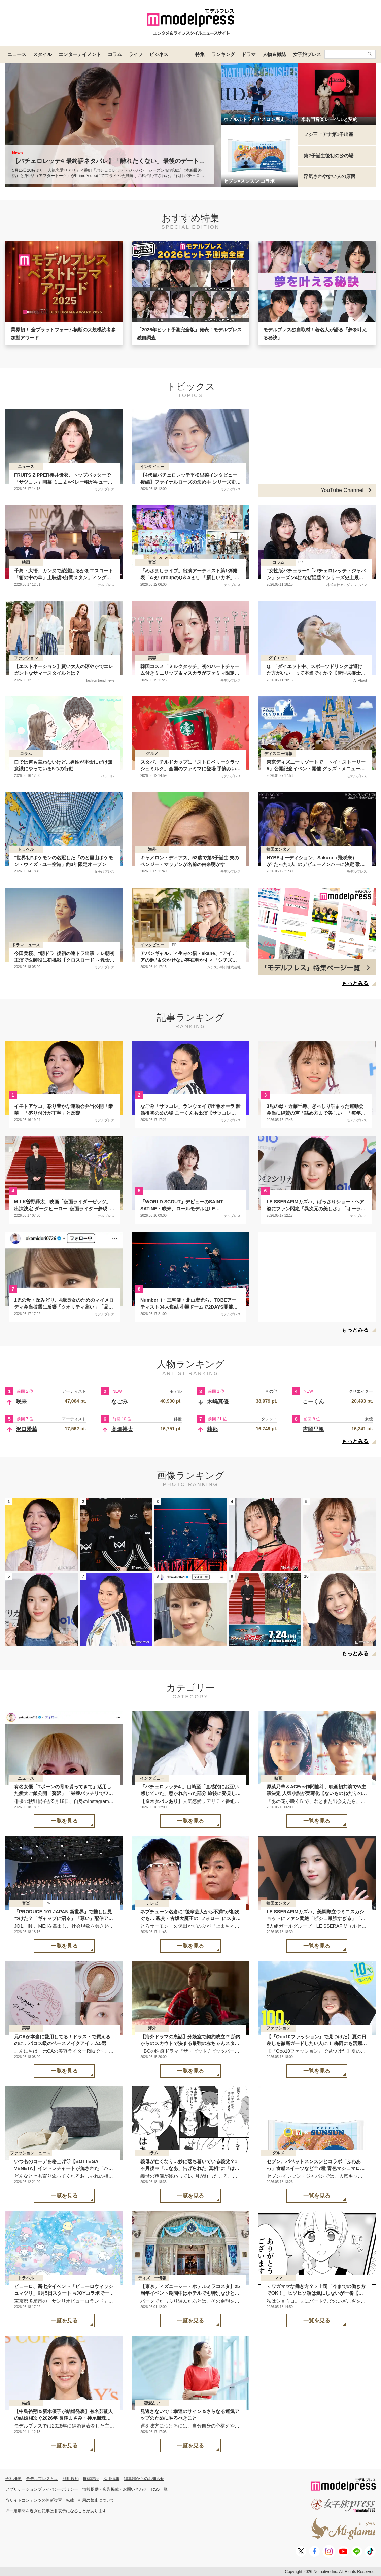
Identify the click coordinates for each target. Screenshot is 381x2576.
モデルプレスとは (42, 2478)
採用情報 (111, 2478)
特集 (200, 54)
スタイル (42, 54)
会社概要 (13, 2478)
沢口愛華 (26, 1429)
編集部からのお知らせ (144, 2478)
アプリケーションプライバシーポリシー (41, 2489)
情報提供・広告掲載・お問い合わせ (114, 2489)
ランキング (223, 54)
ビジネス (158, 54)
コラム (115, 54)
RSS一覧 (159, 2489)
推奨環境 (91, 2478)
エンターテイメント (80, 54)
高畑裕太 (122, 1429)
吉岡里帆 (313, 1429)
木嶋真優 (218, 1402)
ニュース (16, 54)
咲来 (21, 1402)
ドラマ (249, 54)
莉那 (212, 1429)
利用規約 (71, 2478)
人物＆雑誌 (274, 54)
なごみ (119, 1402)
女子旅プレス (307, 54)
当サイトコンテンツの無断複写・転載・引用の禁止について (59, 2500)
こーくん (313, 1402)
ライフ (136, 54)
